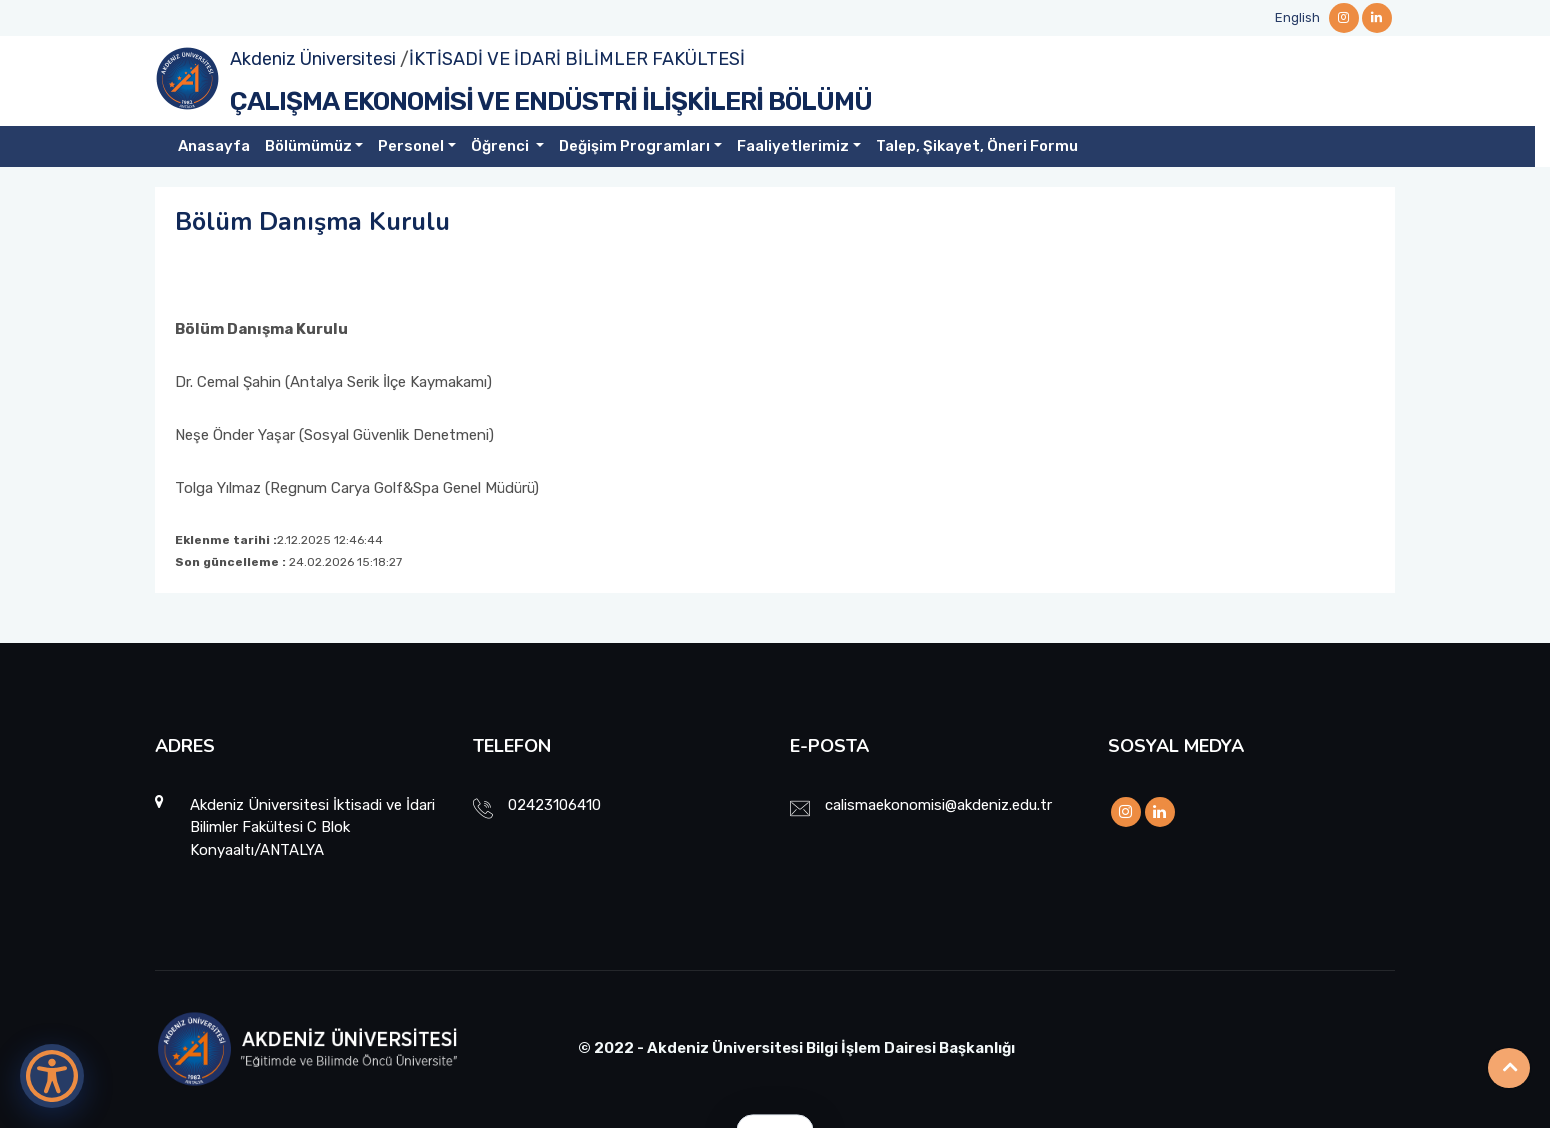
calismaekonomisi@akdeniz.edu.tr (938, 805)
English (1297, 17)
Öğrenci (501, 146)
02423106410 (554, 805)
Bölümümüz (308, 146)
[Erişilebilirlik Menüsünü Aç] (52, 1076)
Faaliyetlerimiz (793, 146)
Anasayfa (214, 146)
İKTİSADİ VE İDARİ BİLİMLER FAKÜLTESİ (577, 59)
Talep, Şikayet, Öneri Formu (977, 146)
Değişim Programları (634, 146)
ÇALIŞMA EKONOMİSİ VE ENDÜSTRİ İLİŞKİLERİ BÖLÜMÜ (551, 101)
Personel (411, 146)
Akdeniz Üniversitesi (313, 59)
